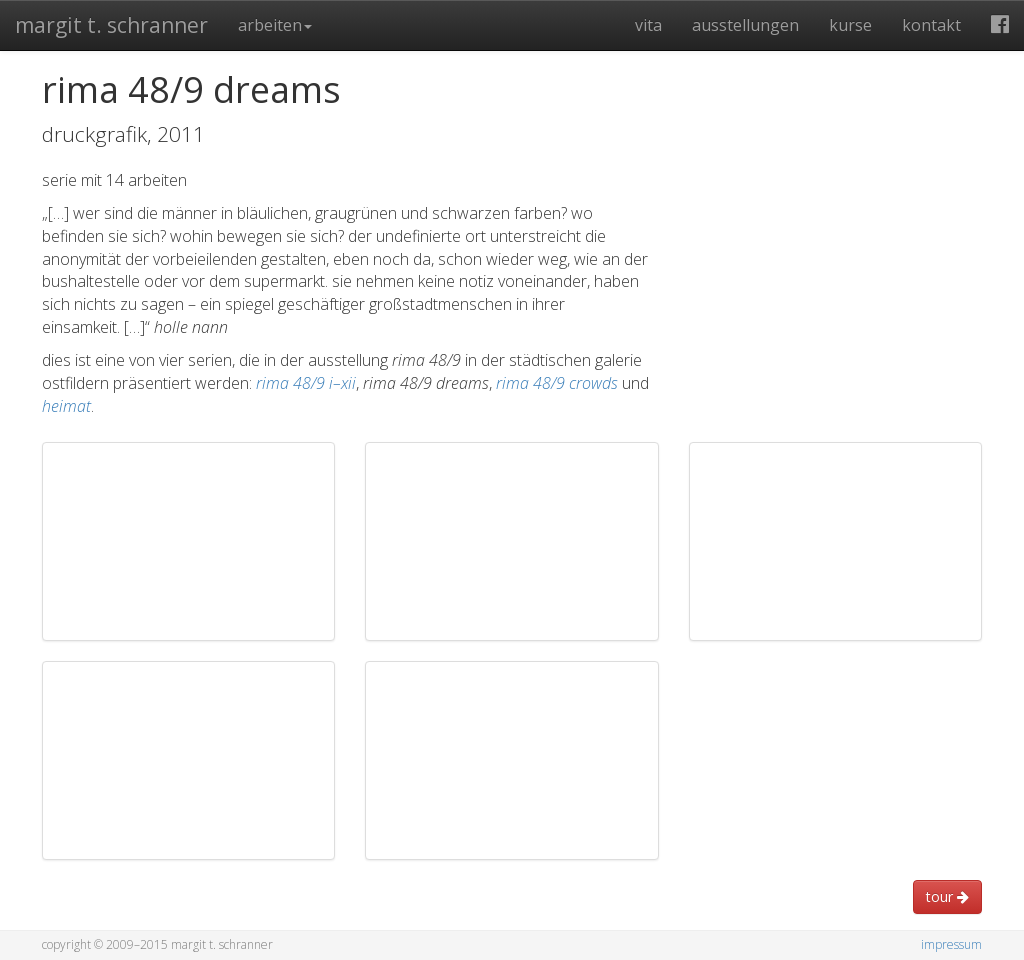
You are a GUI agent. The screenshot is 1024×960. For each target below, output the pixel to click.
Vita (648, 25)
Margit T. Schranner (111, 25)
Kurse (850, 25)
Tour (947, 896)
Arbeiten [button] (275, 25)
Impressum (951, 944)
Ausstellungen (745, 25)
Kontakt (931, 25)
